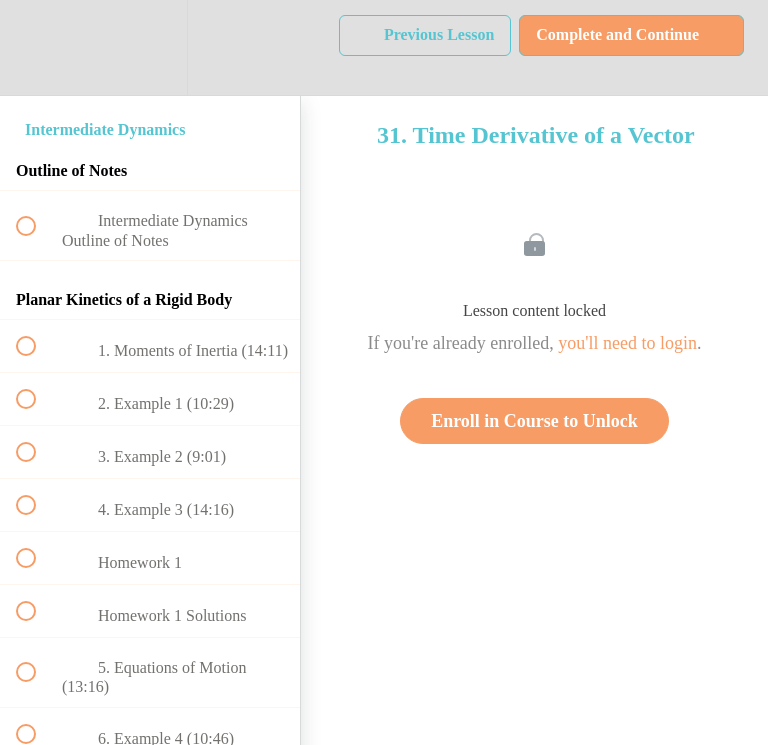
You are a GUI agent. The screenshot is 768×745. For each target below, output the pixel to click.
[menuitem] (150, 47)
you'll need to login (627, 343)
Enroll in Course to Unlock (534, 421)
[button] (37, 47)
